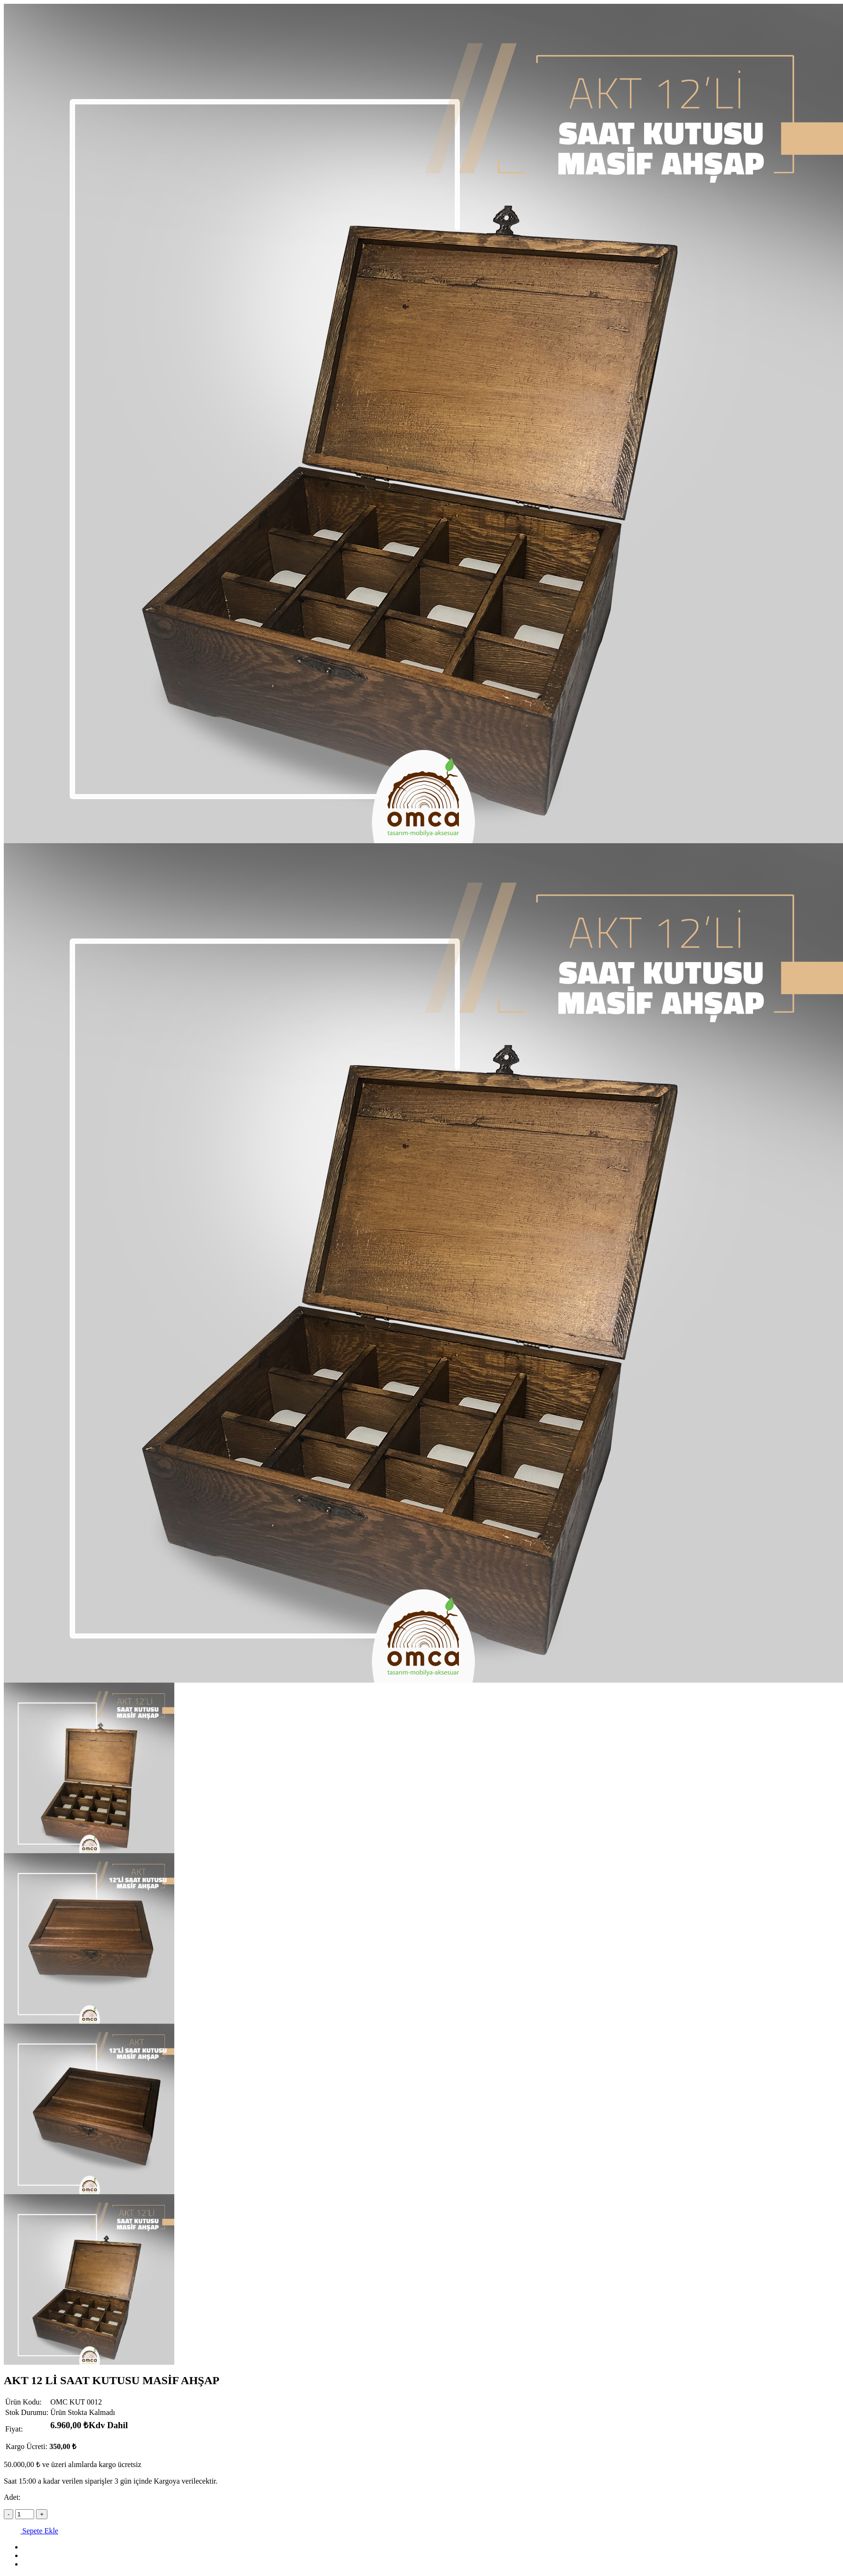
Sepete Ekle (31, 2531)
